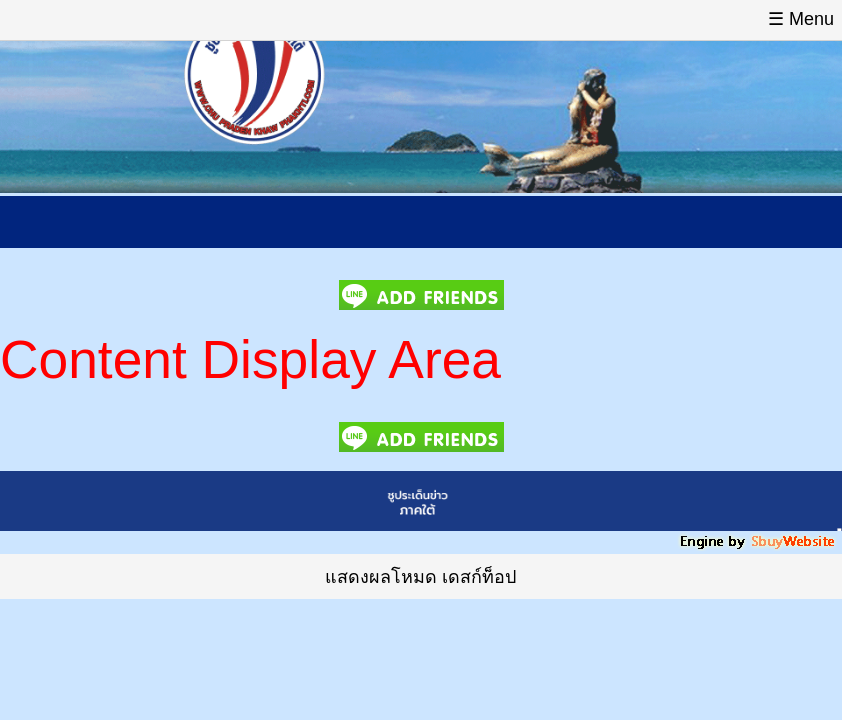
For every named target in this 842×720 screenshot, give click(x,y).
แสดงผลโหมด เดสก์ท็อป (420, 577)
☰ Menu (801, 19)
